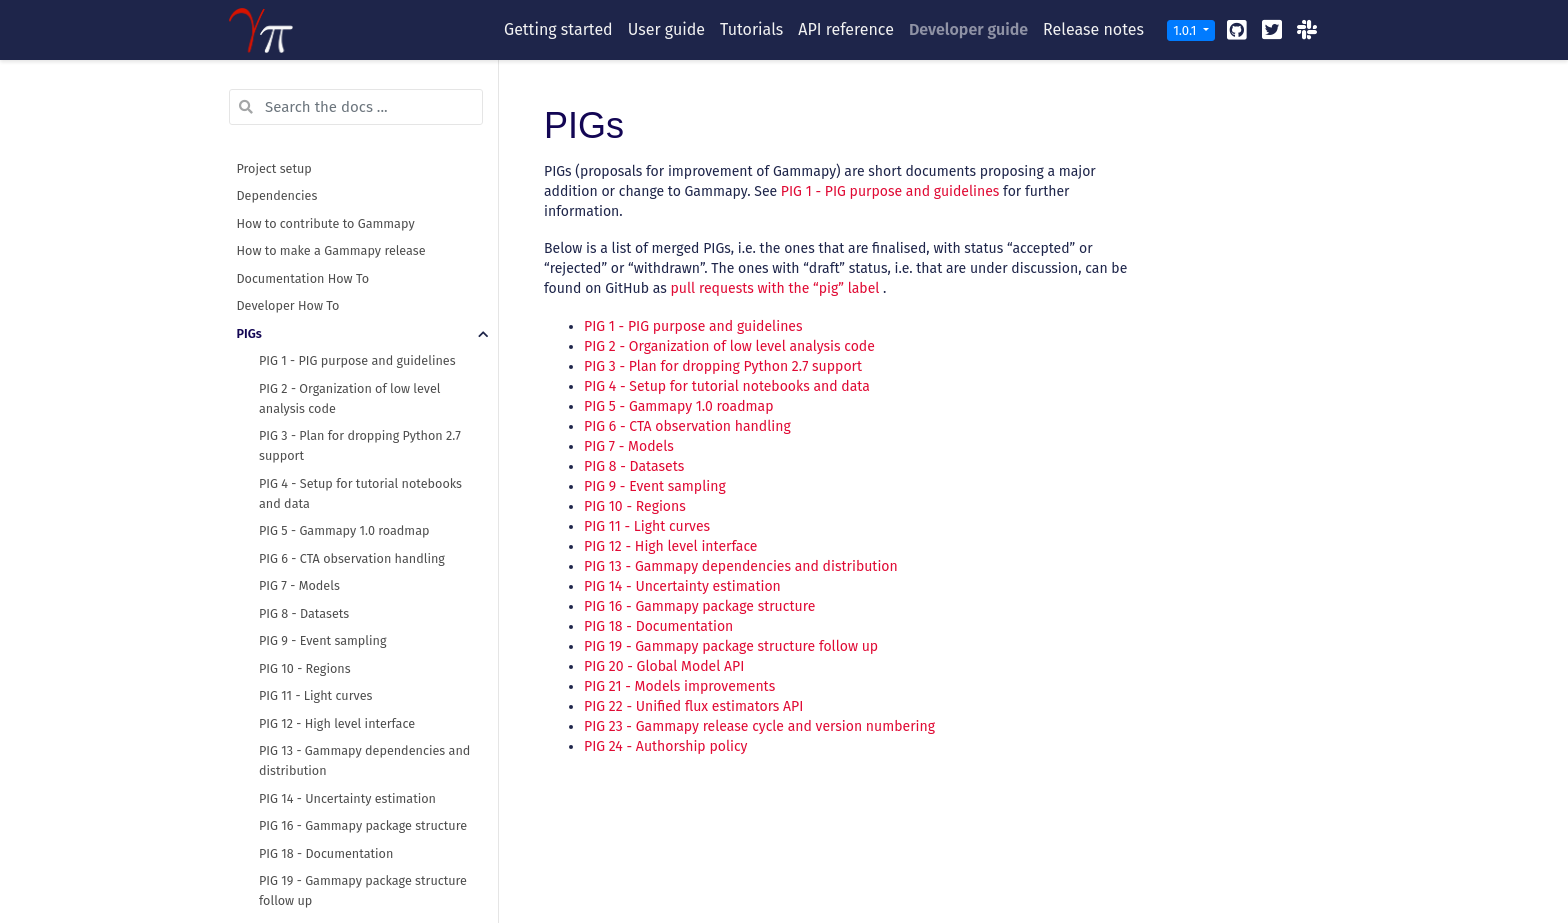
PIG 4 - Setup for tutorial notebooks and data (360, 493)
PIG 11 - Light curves (315, 695)
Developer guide (968, 29)
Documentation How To (303, 278)
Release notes (1093, 29)
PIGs (249, 333)
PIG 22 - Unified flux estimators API (693, 706)
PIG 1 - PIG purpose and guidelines (357, 360)
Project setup (274, 168)
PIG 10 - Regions (305, 668)
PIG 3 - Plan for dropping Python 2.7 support (360, 445)
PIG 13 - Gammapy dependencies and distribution (364, 760)
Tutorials (751, 29)
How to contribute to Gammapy (326, 223)
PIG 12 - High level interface (337, 723)
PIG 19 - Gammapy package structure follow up (363, 890)
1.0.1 (1186, 30)
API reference (846, 29)
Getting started (558, 29)
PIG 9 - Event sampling (323, 640)
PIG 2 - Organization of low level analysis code (350, 398)
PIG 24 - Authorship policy (666, 746)
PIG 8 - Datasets (304, 613)
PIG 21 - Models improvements (679, 686)
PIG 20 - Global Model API (664, 666)
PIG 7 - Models (299, 585)
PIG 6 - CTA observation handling (352, 558)
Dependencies (277, 195)
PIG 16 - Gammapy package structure (363, 825)
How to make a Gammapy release (331, 250)
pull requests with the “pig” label (775, 288)
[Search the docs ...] (356, 107)
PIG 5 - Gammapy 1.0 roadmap (344, 530)
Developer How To (288, 305)
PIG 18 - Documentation (326, 853)
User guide (666, 29)
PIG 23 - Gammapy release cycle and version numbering (759, 726)
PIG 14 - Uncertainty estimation (347, 798)
